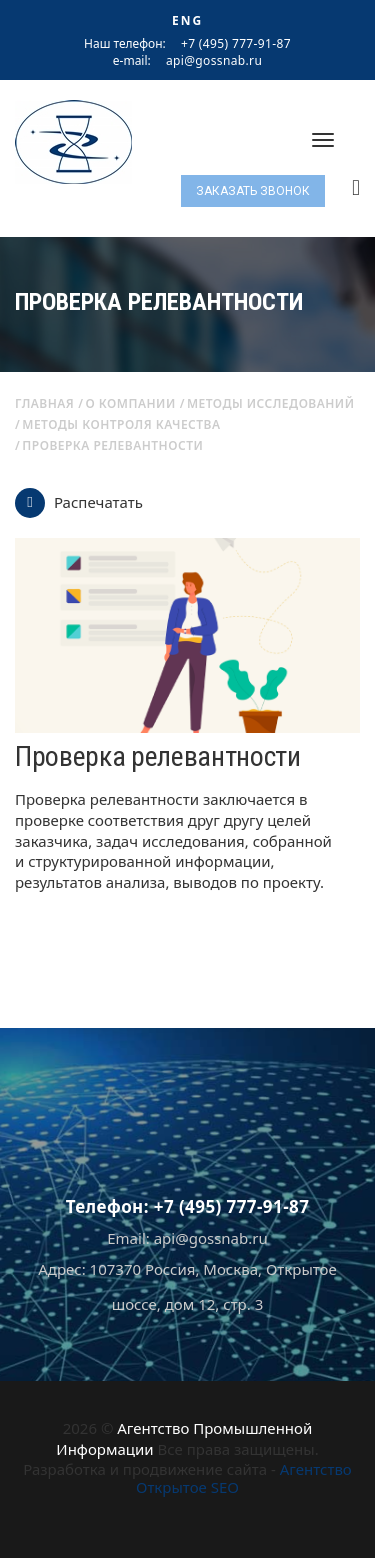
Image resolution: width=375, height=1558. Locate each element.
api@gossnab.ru (214, 61)
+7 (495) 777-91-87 (236, 43)
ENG (187, 20)
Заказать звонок (253, 191)
